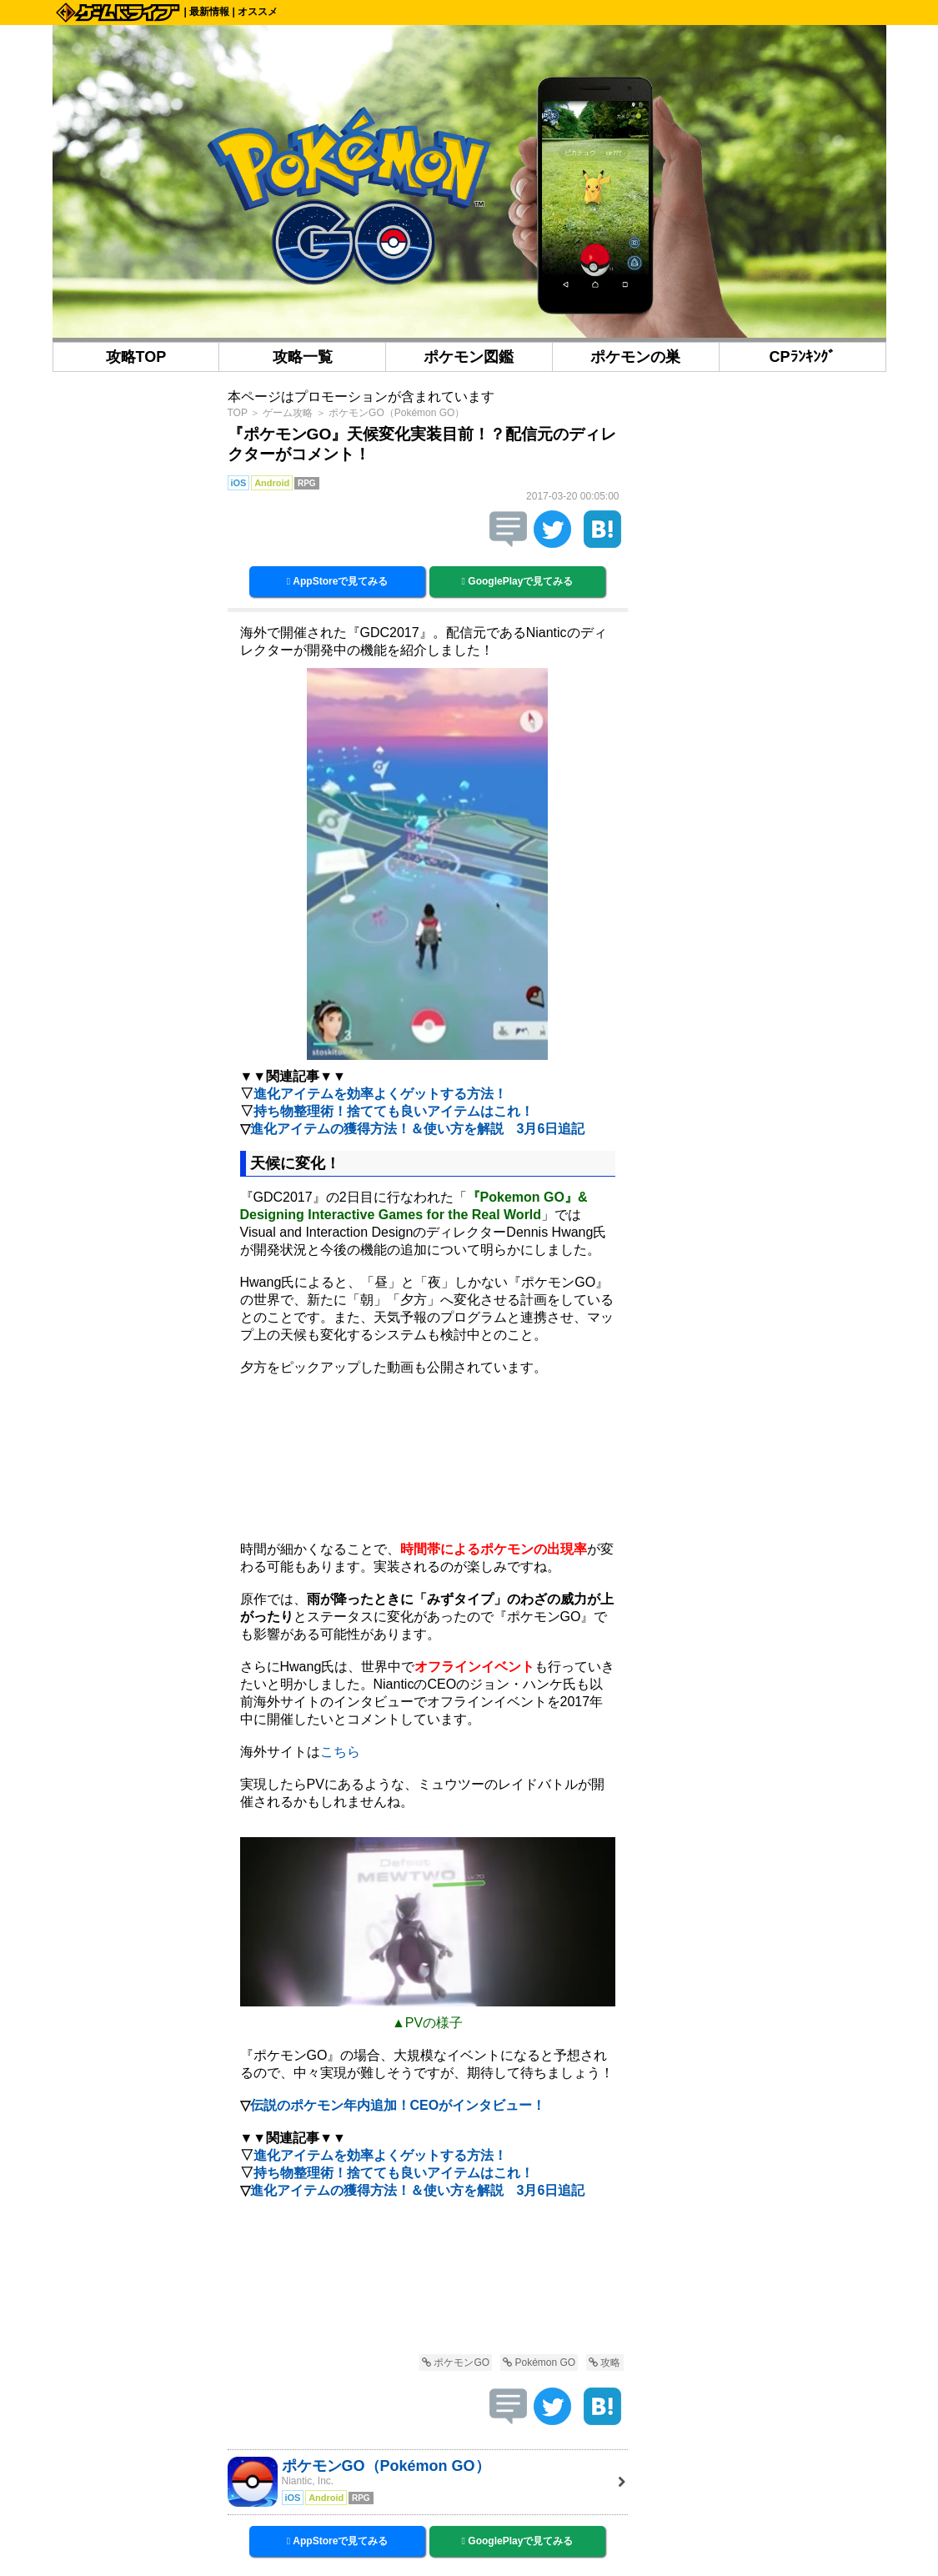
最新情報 (209, 12)
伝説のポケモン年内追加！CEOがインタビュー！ (398, 2105)
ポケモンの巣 (635, 357)
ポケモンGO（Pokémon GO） (396, 413)
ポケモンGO (455, 2362)
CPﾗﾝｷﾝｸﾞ (802, 357)
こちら (340, 1752)
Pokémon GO (539, 2362)
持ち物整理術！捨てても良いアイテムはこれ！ (393, 1111)
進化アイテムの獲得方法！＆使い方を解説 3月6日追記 (417, 1129)
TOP (238, 413)
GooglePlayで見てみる (518, 581)
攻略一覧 (303, 357)
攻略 (604, 2362)
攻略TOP (136, 357)
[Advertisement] (428, 2279)
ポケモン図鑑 (469, 357)
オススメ (258, 12)
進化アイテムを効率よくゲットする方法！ (380, 1094)
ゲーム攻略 (288, 413)
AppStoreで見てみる (338, 581)
